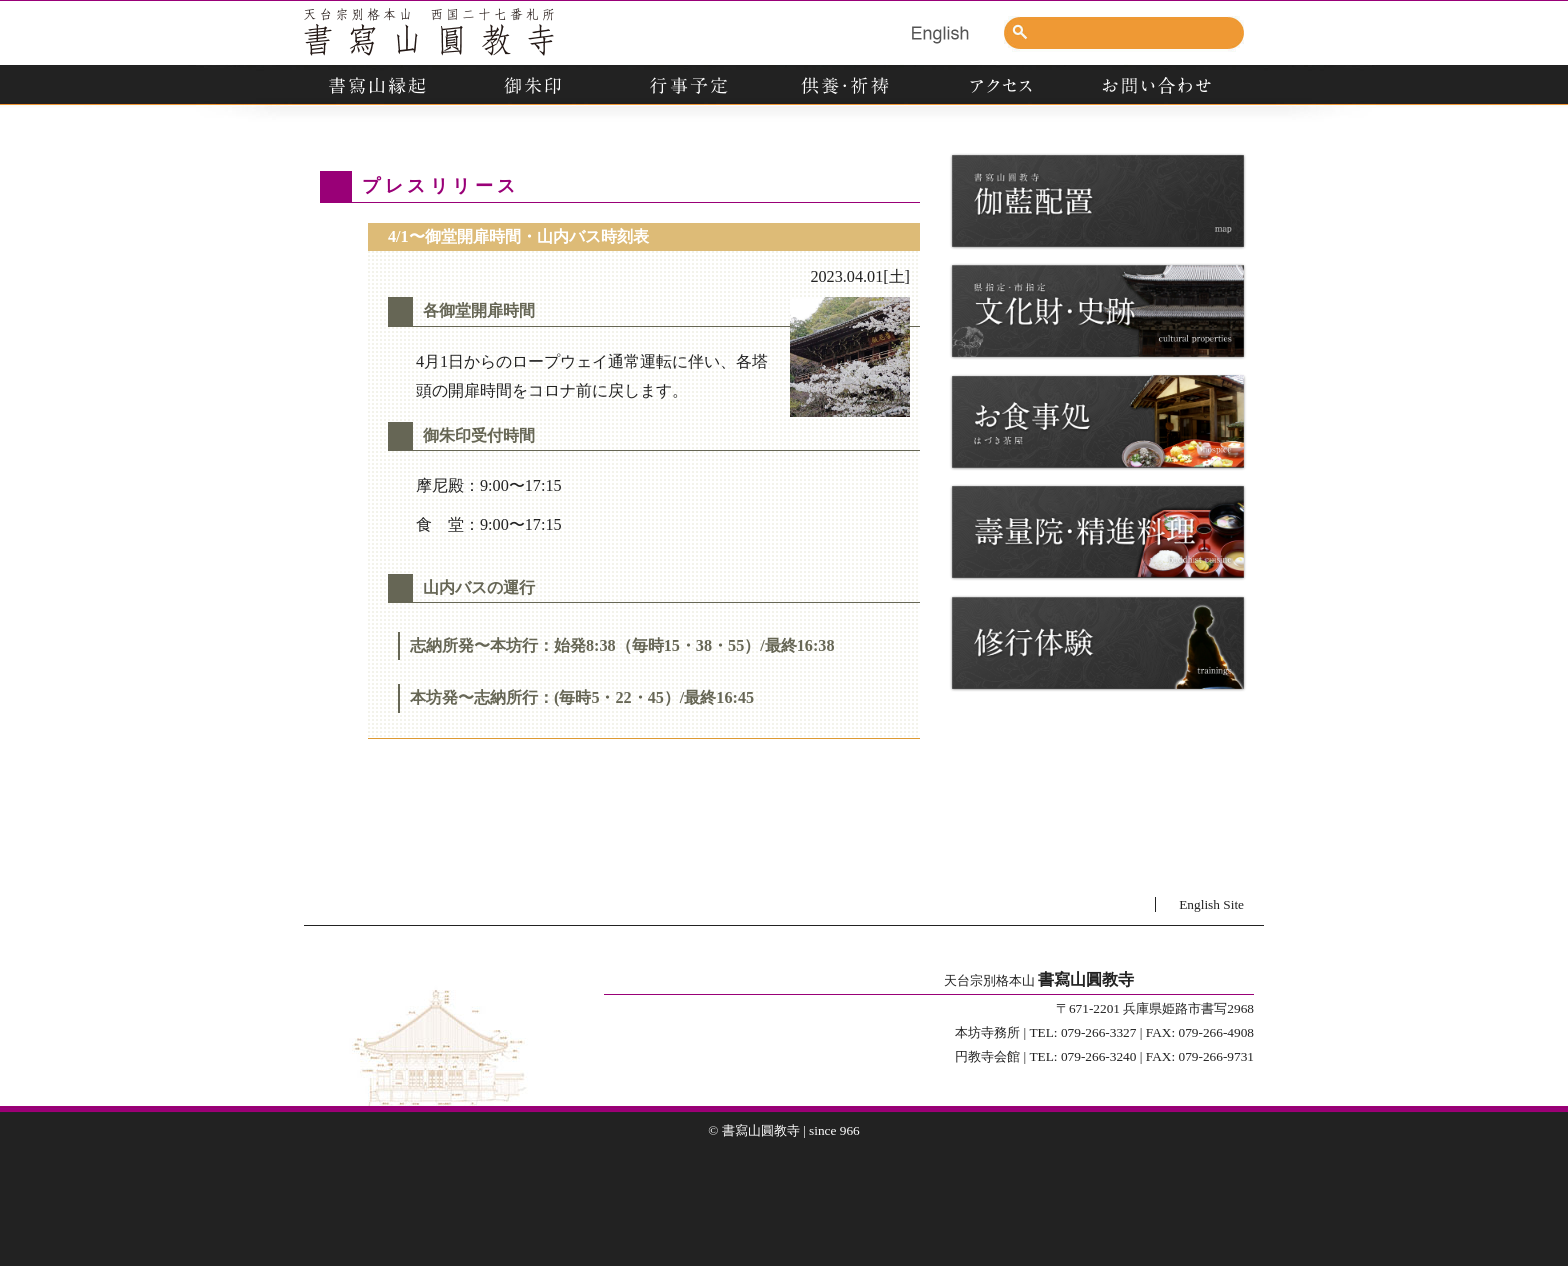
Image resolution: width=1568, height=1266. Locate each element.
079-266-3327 (1099, 1032)
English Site (1211, 904)
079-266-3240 (1099, 1056)
